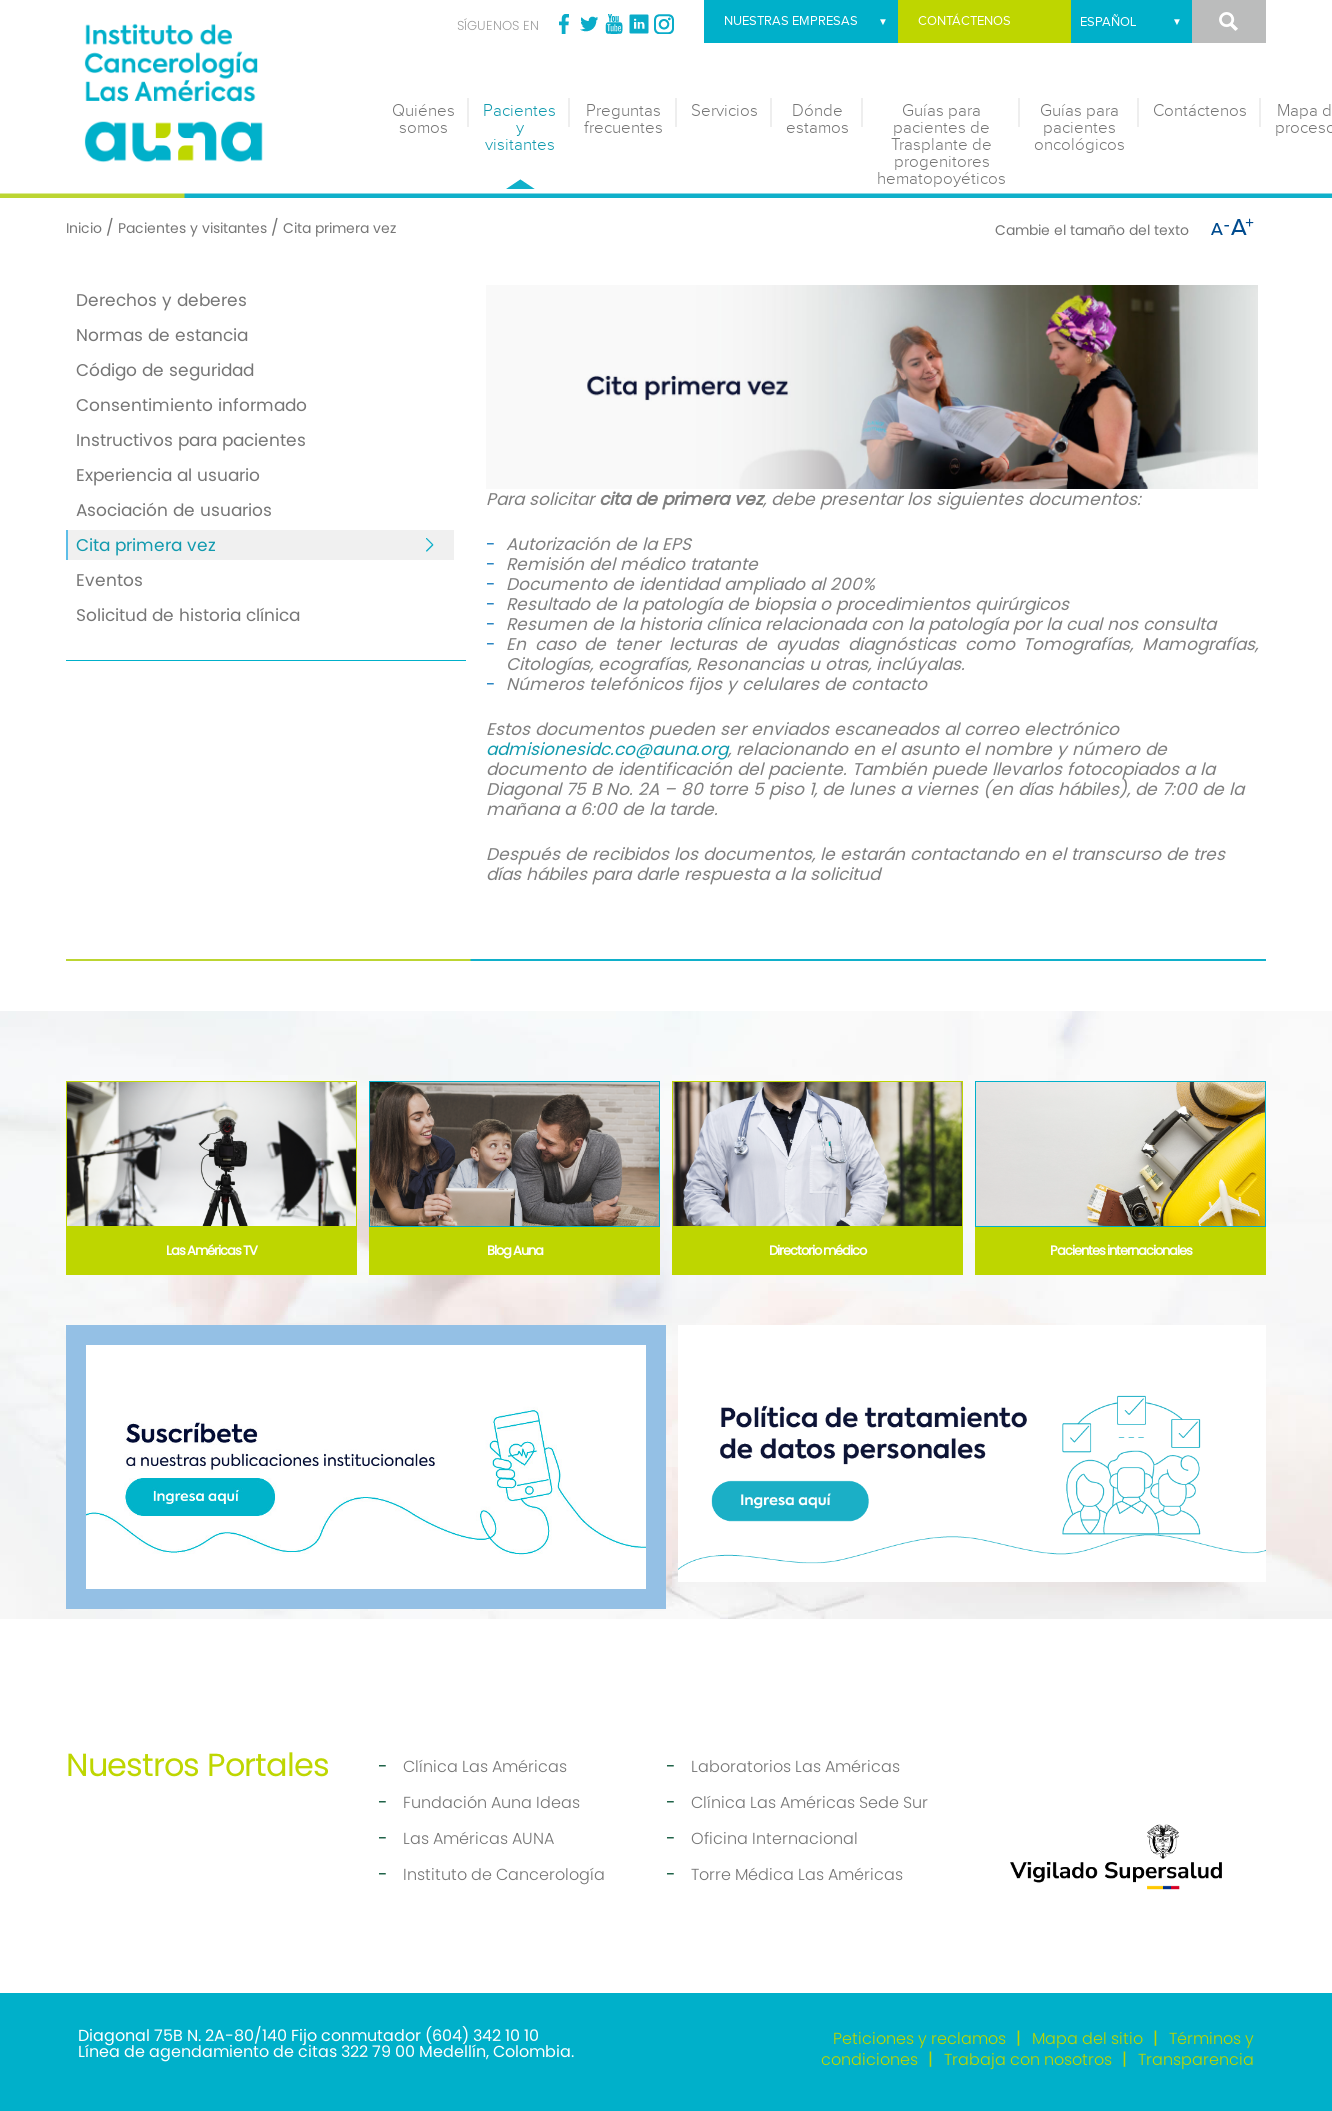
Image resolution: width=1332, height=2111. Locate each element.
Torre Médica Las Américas (797, 1874)
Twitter (589, 24)
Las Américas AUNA (478, 1838)
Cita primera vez (146, 545)
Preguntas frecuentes (623, 119)
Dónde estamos (817, 119)
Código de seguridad (165, 370)
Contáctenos (964, 21)
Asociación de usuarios (174, 510)
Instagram (664, 24)
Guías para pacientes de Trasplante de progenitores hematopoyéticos (941, 145)
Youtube (614, 24)
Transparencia (1196, 2059)
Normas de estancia (162, 335)
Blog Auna (515, 1250)
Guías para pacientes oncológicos (1079, 128)
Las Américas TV (211, 1250)
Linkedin (639, 24)
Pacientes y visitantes (519, 128)
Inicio (84, 228)
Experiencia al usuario (168, 475)
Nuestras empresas (791, 21)
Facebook (564, 24)
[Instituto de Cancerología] (216, 87)
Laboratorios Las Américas (795, 1766)
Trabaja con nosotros (1028, 2059)
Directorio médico (817, 1250)
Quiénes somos (423, 119)
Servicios (724, 111)
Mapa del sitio (1087, 2038)
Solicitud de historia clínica (188, 615)
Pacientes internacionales (1121, 1250)
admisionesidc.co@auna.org (607, 749)
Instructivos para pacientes (191, 440)
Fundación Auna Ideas (491, 1802)
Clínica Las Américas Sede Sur (809, 1802)
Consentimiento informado (191, 405)
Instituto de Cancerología (504, 1874)
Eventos (109, 580)
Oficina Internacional (774, 1838)
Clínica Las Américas (485, 1766)
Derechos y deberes (161, 300)
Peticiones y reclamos (919, 2038)
